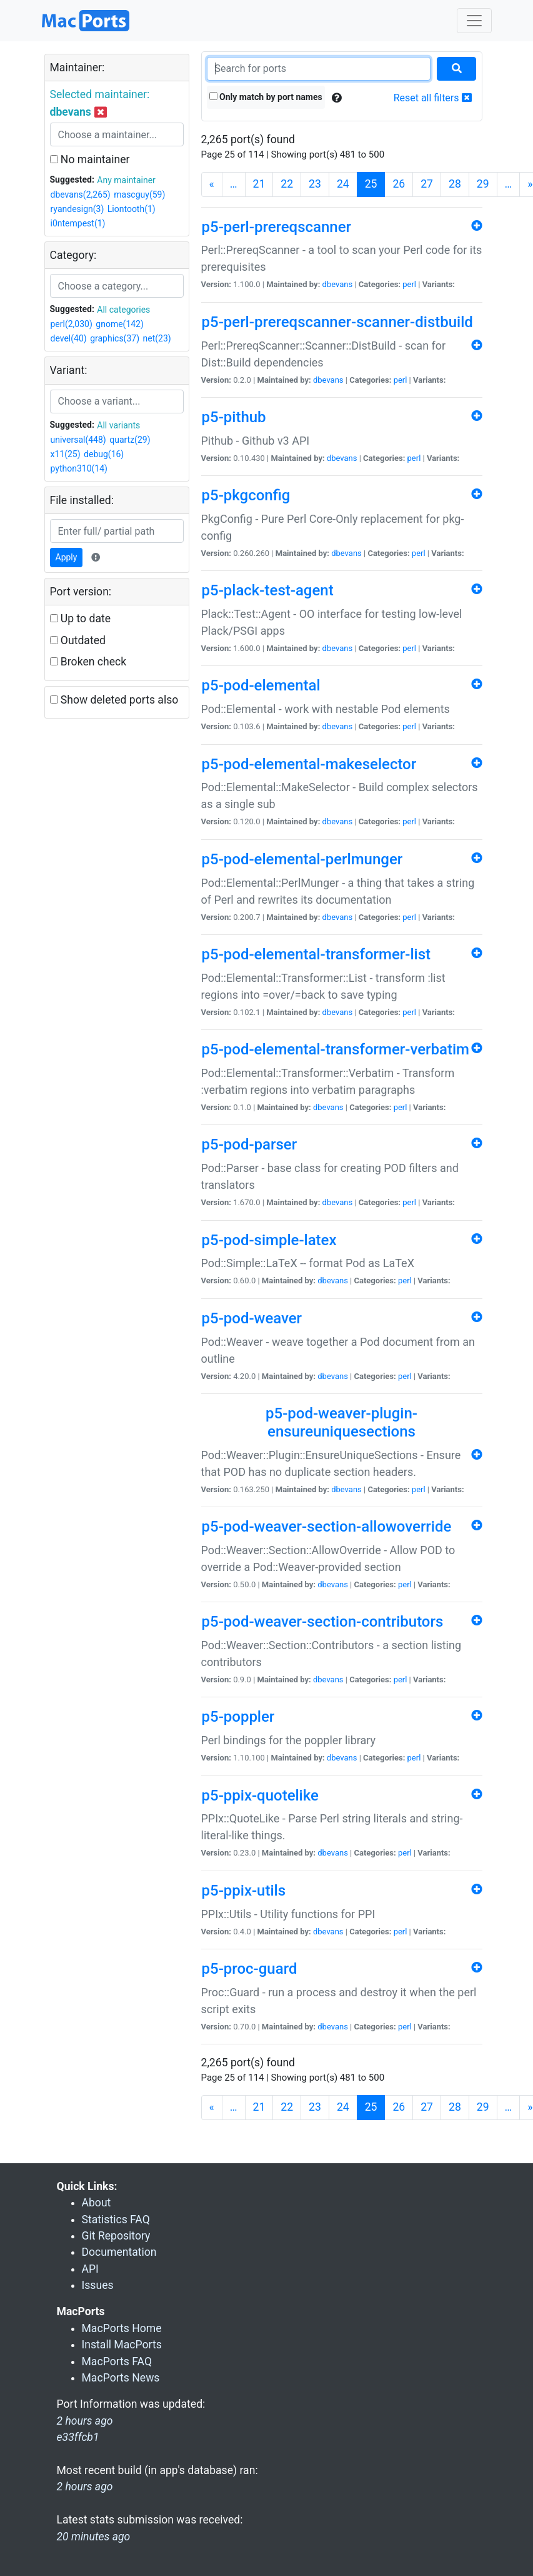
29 (483, 184)
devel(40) (69, 338)
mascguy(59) (139, 194)
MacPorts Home (122, 2328)
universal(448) (78, 440)
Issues (98, 2285)
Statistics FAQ (116, 2219)
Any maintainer (126, 180)
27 (427, 184)
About (96, 2202)
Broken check (88, 661)
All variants (118, 425)
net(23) (157, 338)
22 (287, 184)
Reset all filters (433, 98)
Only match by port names (265, 97)
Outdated (78, 640)
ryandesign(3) (77, 209)
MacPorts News (121, 2377)
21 (259, 184)
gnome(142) (120, 324)
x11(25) (66, 454)
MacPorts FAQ (117, 2361)
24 (343, 184)
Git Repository (116, 2236)
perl (409, 284)
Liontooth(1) (131, 209)
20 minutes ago (94, 2536)
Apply (66, 557)
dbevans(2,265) (81, 194)
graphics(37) (114, 338)
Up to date (80, 618)
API (90, 2269)
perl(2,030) (71, 324)
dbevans (337, 284)
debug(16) (104, 454)
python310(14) (79, 468)
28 (455, 184)
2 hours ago (85, 2486)
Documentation (119, 2252)
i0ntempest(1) (78, 223)
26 (398, 184)
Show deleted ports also (114, 700)
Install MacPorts (122, 2344)
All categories (123, 310)
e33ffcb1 (78, 2437)
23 (315, 184)
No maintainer (90, 159)
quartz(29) (129, 440)
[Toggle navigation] (474, 20)
